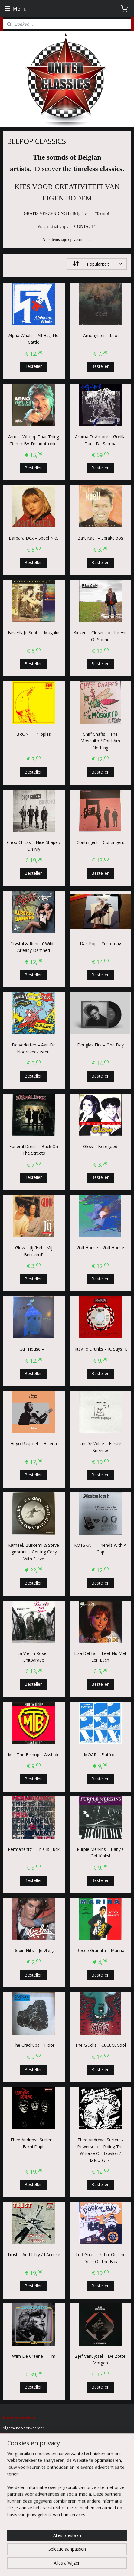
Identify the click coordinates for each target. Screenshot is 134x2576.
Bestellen (34, 366)
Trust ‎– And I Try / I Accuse (33, 2255)
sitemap (94, 2565)
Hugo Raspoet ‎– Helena (33, 1444)
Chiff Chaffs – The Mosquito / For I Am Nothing (100, 741)
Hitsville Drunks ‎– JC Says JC (100, 1349)
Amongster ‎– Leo (100, 335)
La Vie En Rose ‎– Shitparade (33, 1656)
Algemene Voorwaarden (24, 2428)
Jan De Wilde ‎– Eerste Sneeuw (100, 1447)
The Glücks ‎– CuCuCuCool (100, 2045)
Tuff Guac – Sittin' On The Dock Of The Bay (100, 2258)
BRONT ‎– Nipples (33, 734)
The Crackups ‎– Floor (33, 2045)
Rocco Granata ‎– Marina (100, 1951)
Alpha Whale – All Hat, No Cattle (33, 339)
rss (107, 2565)
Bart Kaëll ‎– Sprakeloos (100, 538)
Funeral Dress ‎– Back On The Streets (33, 1150)
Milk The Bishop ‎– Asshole (34, 1754)
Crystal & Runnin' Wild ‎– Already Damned (34, 947)
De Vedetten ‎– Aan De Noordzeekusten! (34, 1048)
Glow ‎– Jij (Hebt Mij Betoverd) (33, 1251)
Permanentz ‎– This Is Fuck (34, 1849)
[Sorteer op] (97, 264)
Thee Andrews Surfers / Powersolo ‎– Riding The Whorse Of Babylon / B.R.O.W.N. (100, 2150)
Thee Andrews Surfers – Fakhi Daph (33, 2143)
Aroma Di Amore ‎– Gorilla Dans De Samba (100, 440)
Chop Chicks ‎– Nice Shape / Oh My (33, 845)
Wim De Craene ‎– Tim (33, 2356)
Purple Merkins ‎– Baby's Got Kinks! (100, 1852)
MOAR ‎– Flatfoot (100, 1754)
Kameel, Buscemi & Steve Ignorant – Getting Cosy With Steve (33, 1552)
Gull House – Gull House (100, 1248)
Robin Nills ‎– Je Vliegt (33, 1951)
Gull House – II (33, 1349)
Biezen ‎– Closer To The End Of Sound (100, 636)
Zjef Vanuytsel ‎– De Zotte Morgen (100, 2359)
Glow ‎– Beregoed (100, 1146)
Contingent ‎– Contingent (100, 842)
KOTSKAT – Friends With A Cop (100, 1548)
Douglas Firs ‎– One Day (100, 1045)
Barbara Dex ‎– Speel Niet (33, 538)
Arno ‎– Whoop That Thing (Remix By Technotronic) (33, 440)
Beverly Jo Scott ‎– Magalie (33, 633)
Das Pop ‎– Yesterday (100, 943)
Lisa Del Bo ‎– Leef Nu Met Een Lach (100, 1656)
